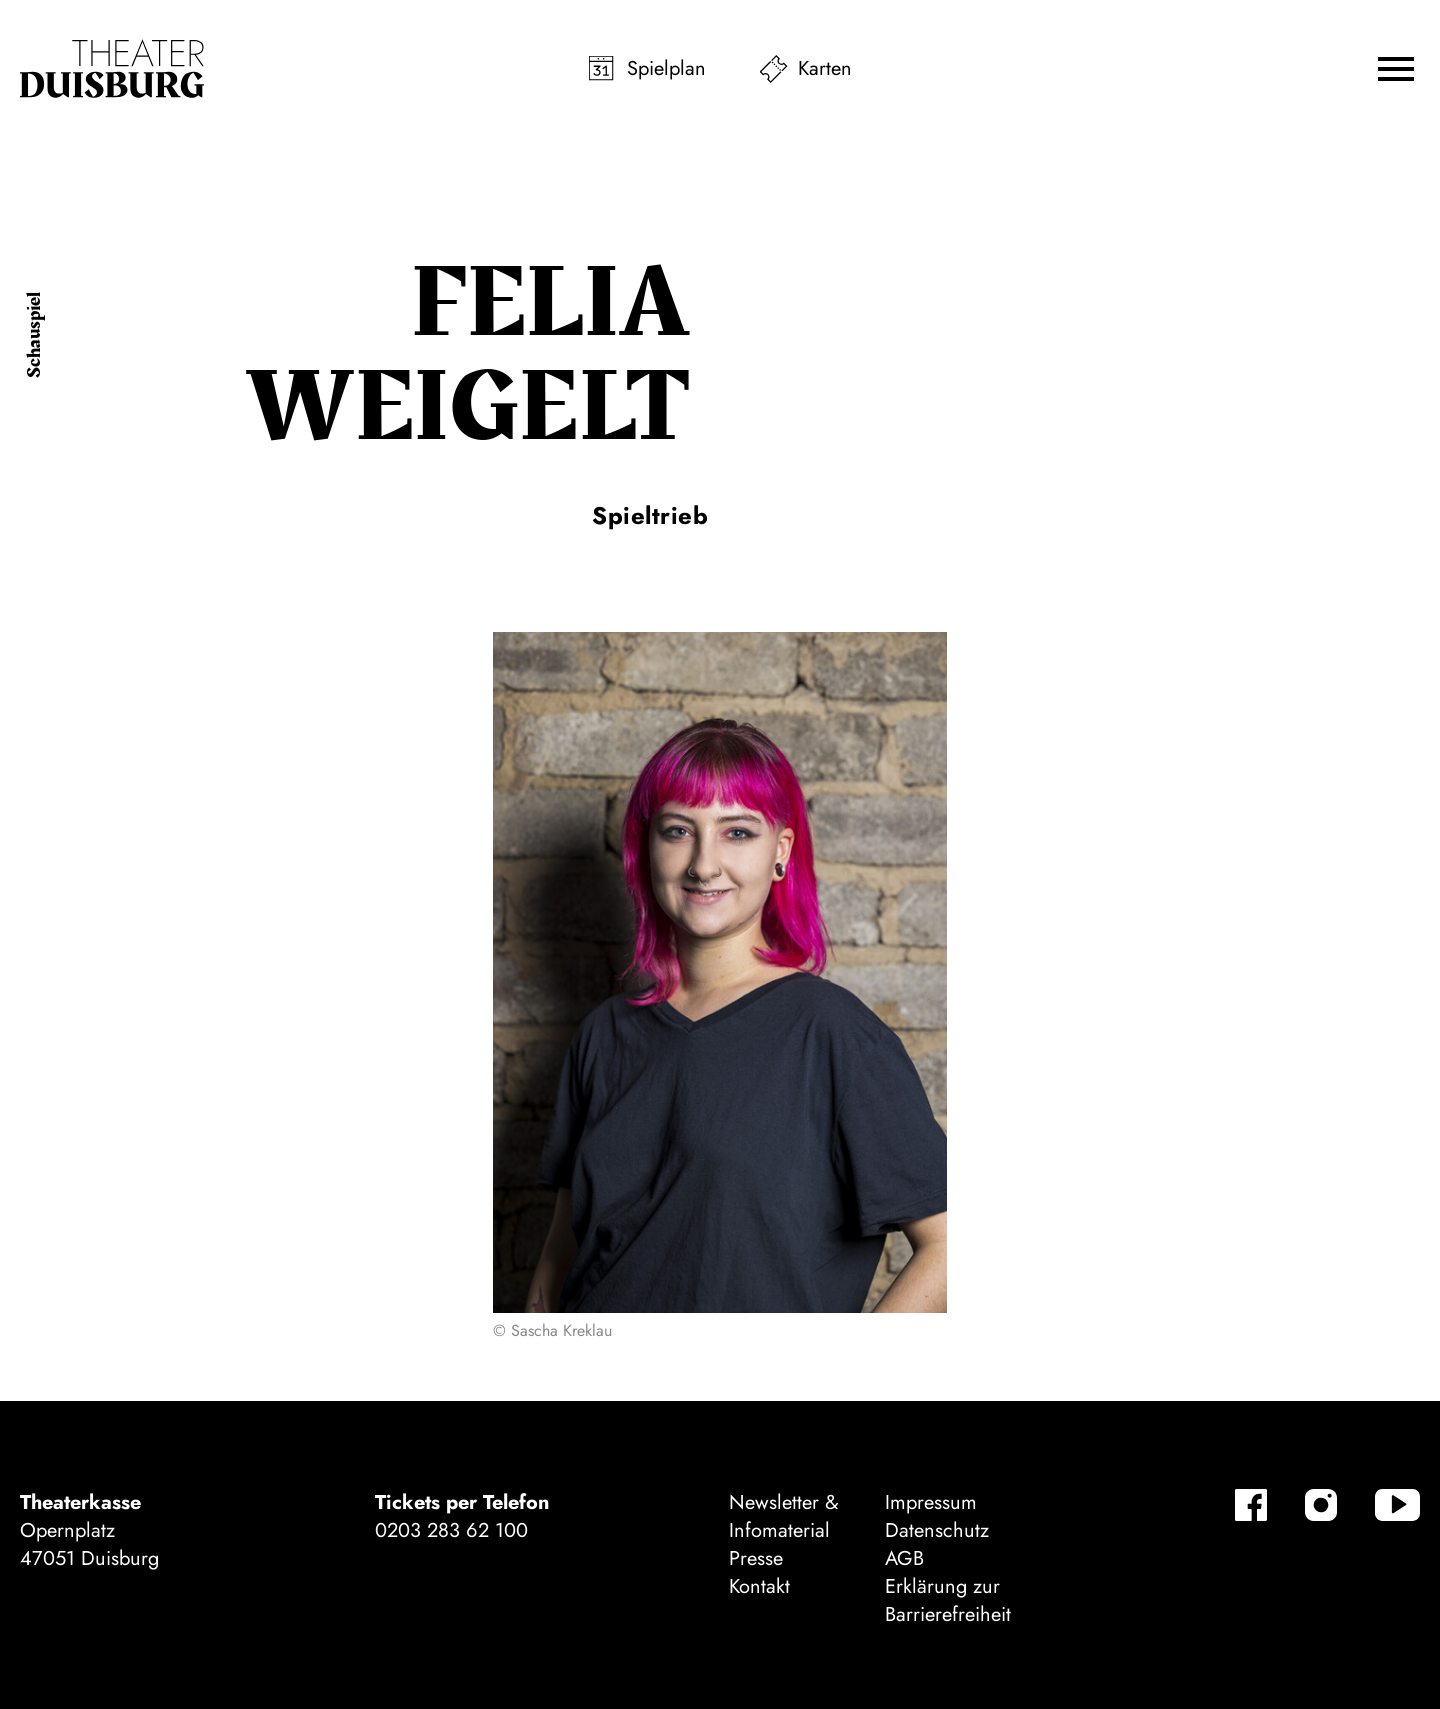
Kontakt (759, 1586)
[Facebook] (1251, 1505)
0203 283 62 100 (451, 1530)
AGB (904, 1558)
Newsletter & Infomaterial (784, 1516)
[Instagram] (1321, 1505)
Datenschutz (937, 1530)
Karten (825, 68)
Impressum (931, 1502)
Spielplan (666, 68)
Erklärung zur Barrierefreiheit (948, 1600)
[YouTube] (1397, 1505)
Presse (756, 1558)
